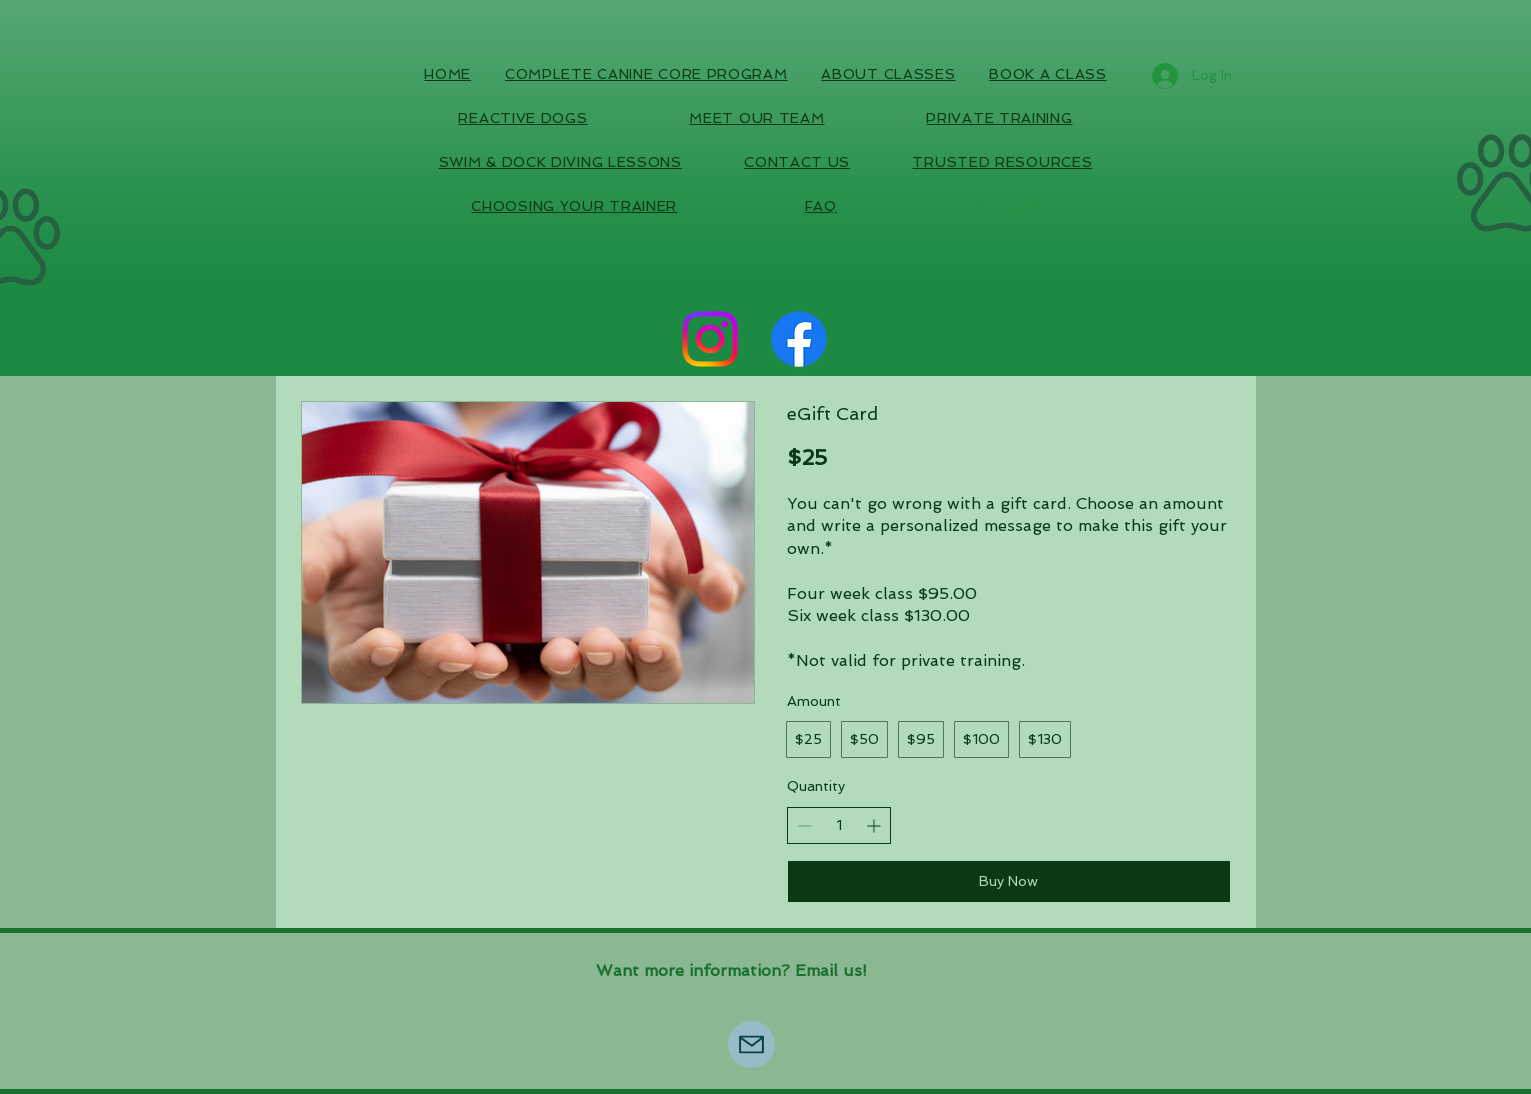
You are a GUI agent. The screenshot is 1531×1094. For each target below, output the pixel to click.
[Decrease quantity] (804, 825)
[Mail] (751, 1044)
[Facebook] (799, 339)
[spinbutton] (839, 826)
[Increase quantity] (873, 825)
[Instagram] (710, 339)
